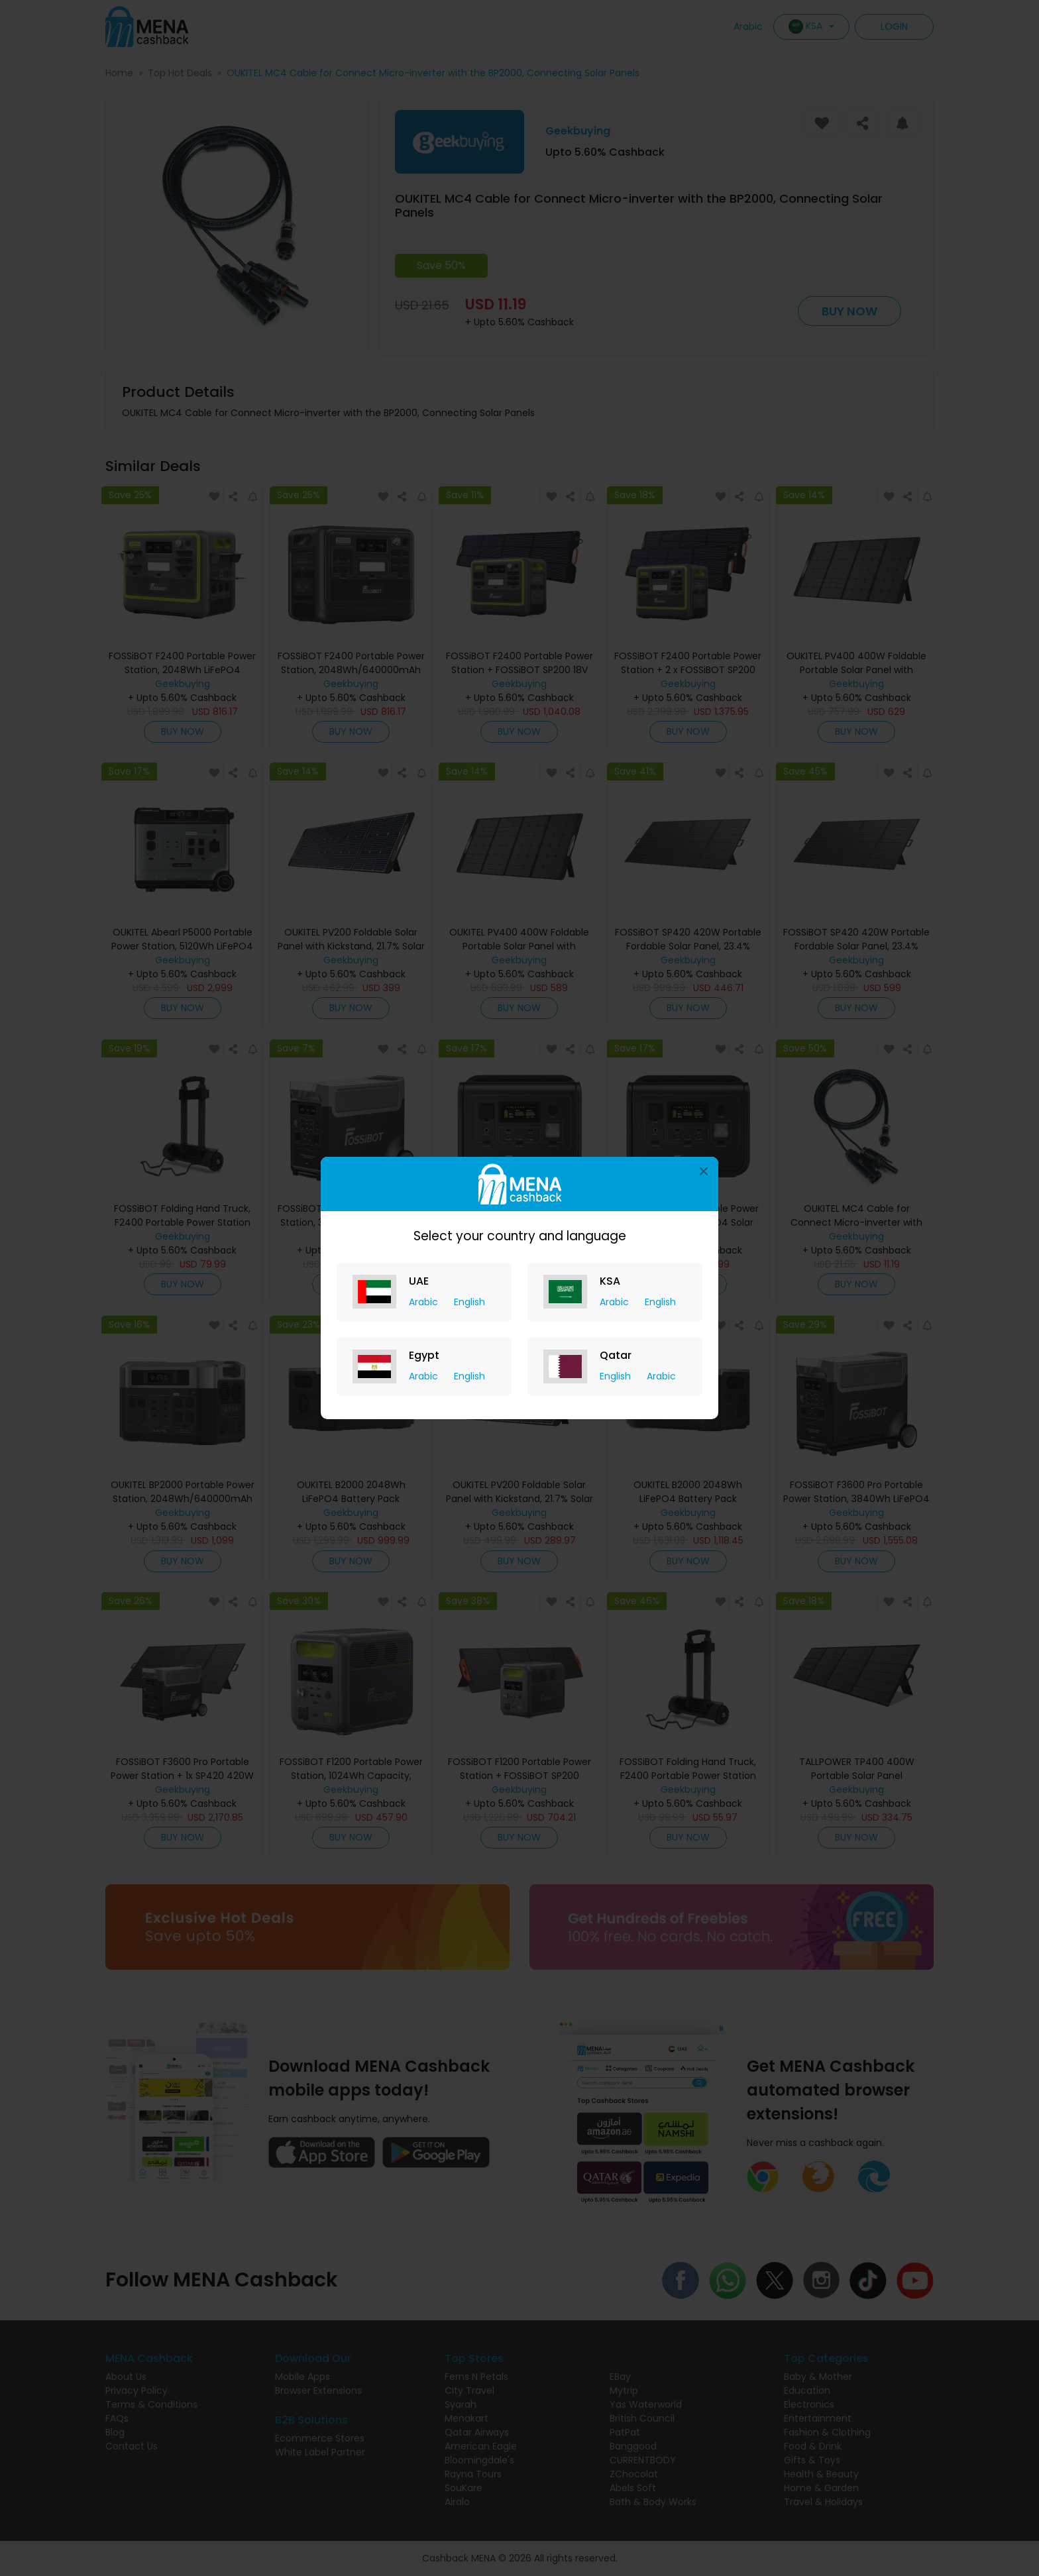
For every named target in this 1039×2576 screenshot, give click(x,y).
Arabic (425, 1302)
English (469, 1302)
